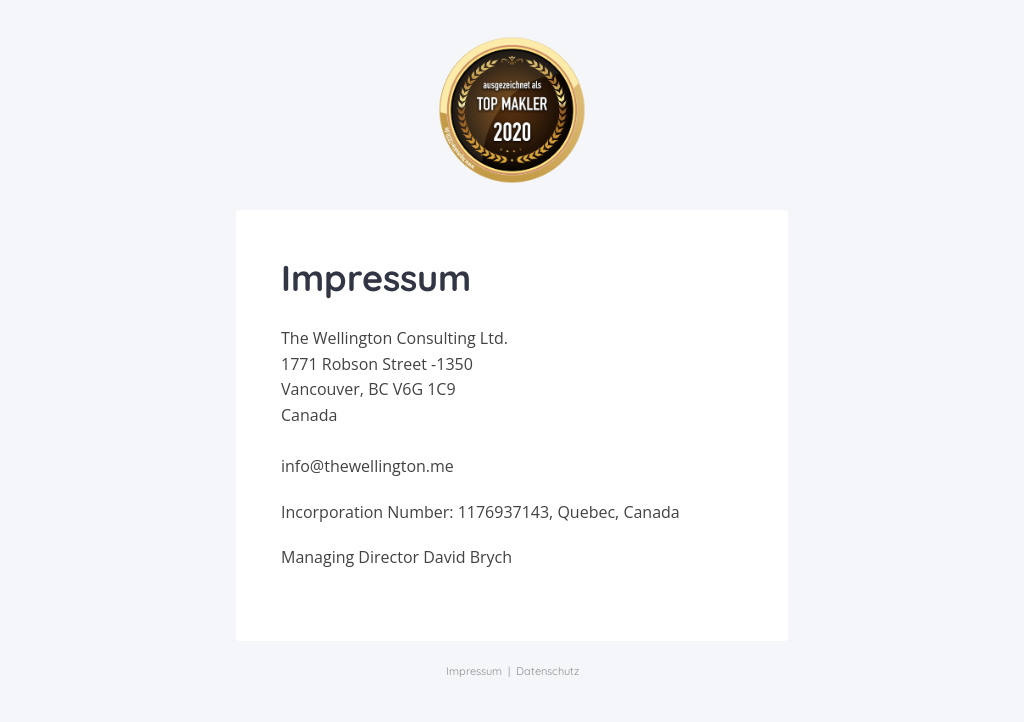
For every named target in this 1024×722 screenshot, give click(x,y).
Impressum (474, 671)
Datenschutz (547, 671)
